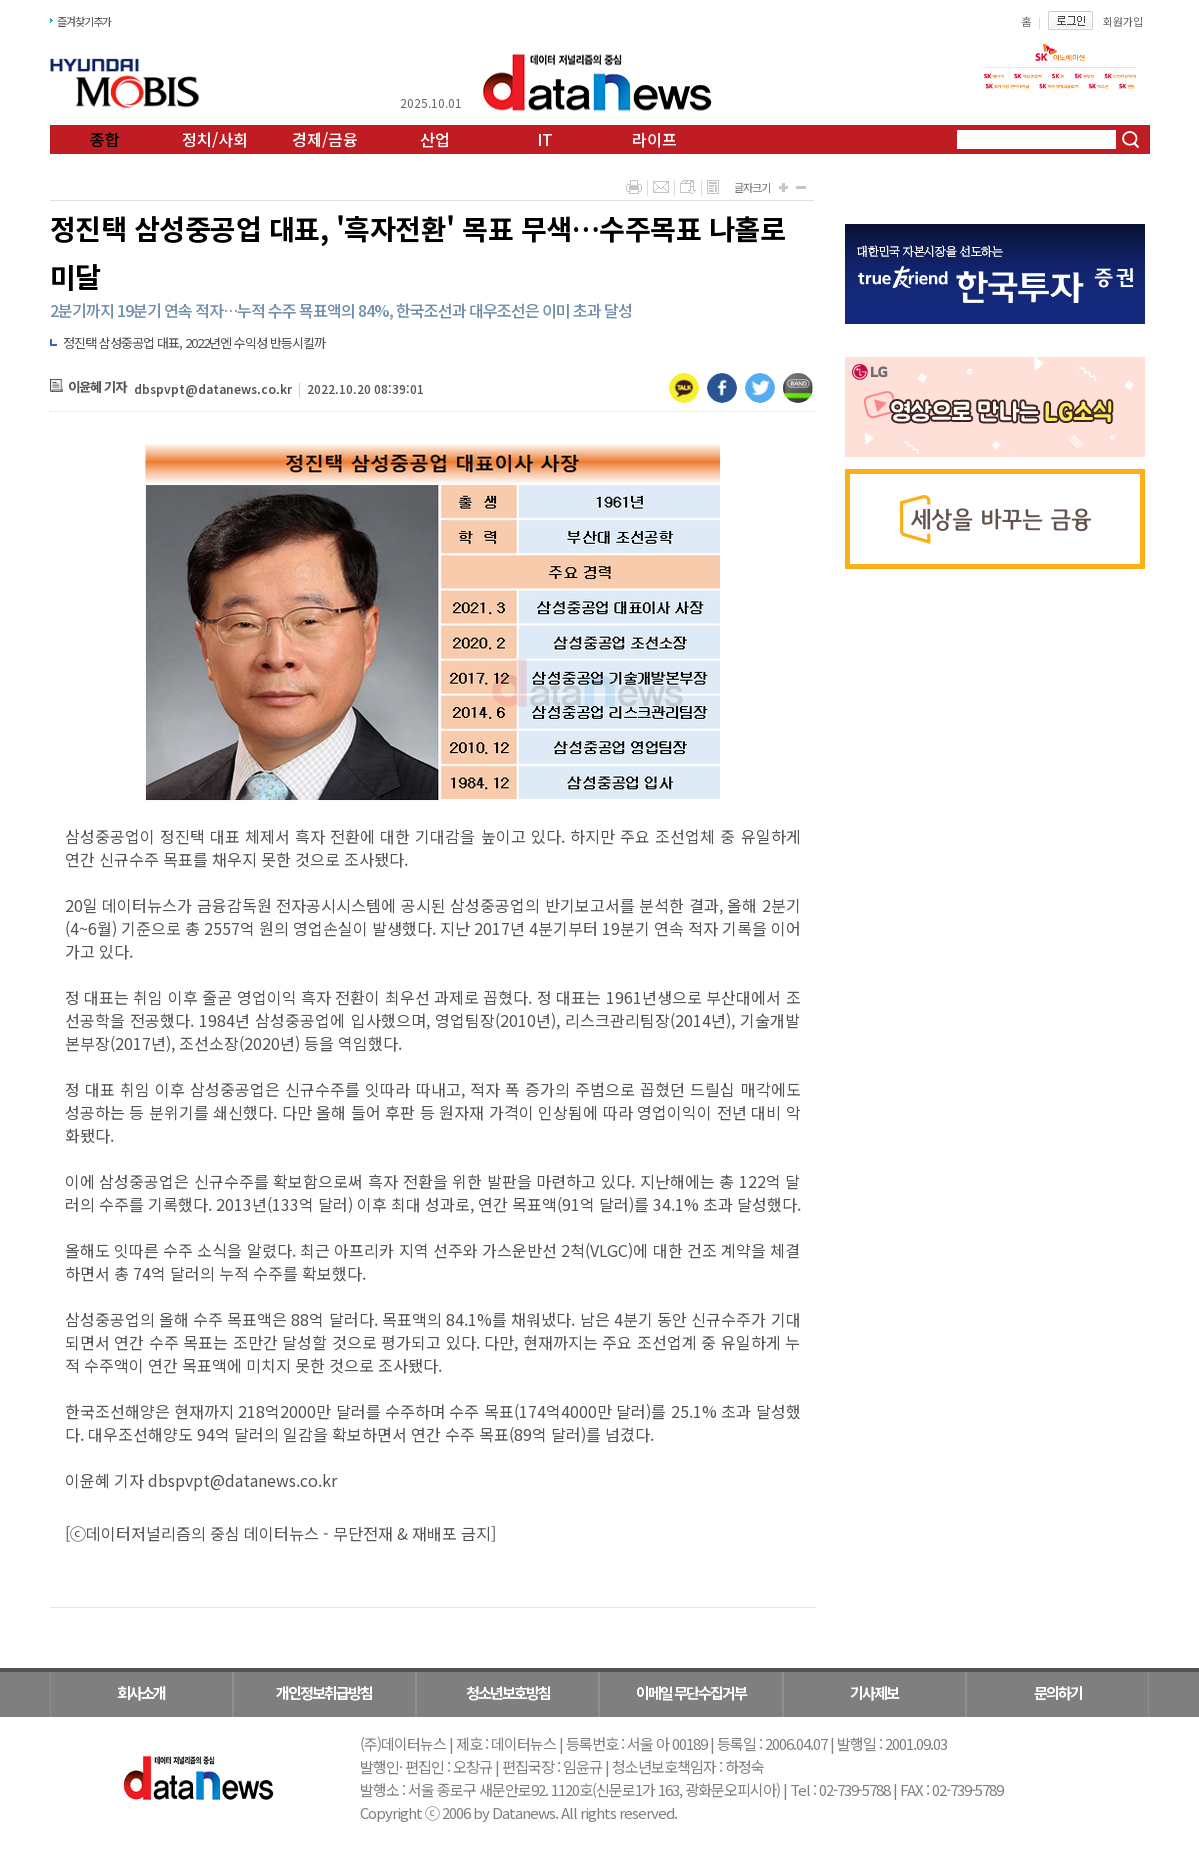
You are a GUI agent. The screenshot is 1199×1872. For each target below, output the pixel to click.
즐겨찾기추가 (84, 21)
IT (545, 139)
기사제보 (874, 1692)
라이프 (654, 139)
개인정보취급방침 (324, 1692)
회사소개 (141, 1692)
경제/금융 (325, 139)
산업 (435, 139)
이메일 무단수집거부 (691, 1692)
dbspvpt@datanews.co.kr (213, 388)
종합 (105, 139)
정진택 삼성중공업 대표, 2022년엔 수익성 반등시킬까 (194, 342)
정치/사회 (215, 139)
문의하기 (1058, 1692)
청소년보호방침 (508, 1692)
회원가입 (1123, 21)
